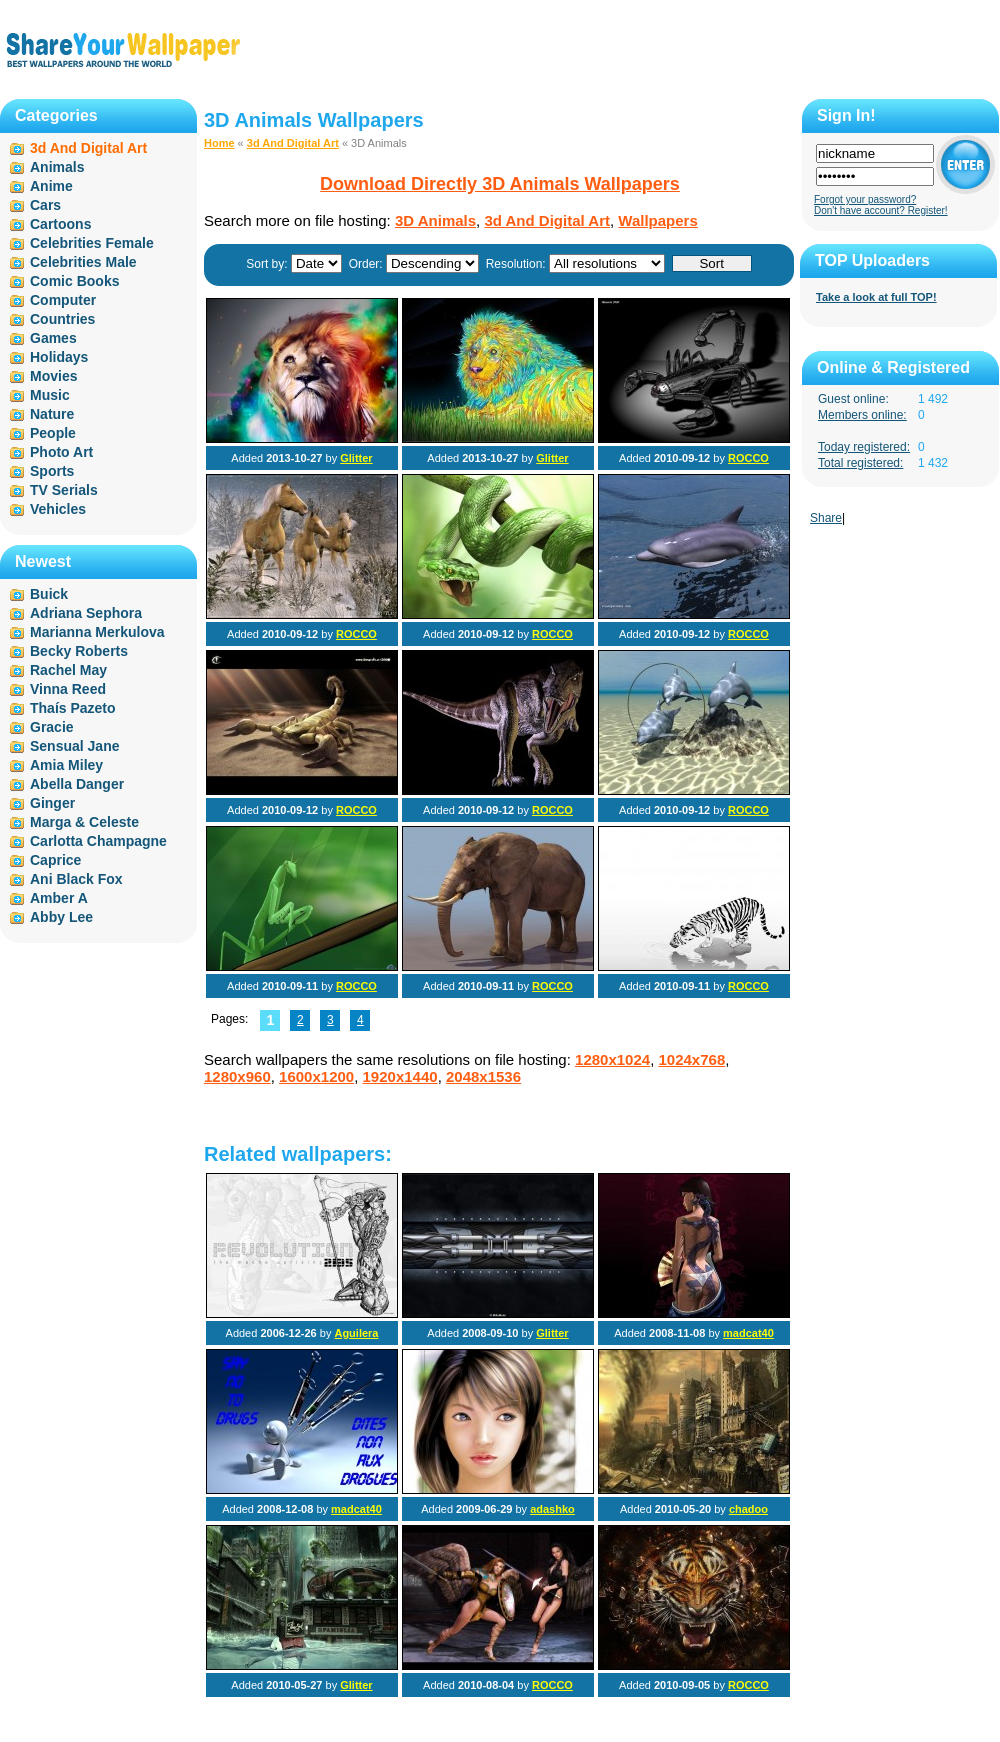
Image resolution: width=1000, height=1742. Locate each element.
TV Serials (64, 490)
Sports (52, 471)
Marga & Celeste (84, 822)
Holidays (59, 357)
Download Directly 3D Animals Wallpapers (500, 184)
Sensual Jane (75, 746)
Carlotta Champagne (98, 841)
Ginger (52, 803)
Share (826, 518)
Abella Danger (77, 784)
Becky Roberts (79, 651)
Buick (49, 594)
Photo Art (61, 452)
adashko (552, 1509)
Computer (63, 300)
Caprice (55, 860)
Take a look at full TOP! (876, 297)
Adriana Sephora (86, 613)
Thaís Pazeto (73, 708)
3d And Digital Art (293, 143)
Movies (53, 376)
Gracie (52, 727)
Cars (45, 205)
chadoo (748, 1509)
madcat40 (748, 1333)
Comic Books (74, 281)
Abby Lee (61, 917)
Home (219, 143)
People (53, 433)
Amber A (59, 898)
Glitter (356, 458)
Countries (62, 319)
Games (53, 338)
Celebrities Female (92, 243)
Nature (52, 414)
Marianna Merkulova (97, 632)
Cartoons (60, 224)
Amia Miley (66, 765)
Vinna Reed (68, 689)
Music (50, 395)
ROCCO (748, 458)
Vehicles (58, 509)
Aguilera (356, 1333)
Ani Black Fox (76, 879)
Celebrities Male (83, 262)
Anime (51, 186)
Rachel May (68, 670)
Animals (57, 167)
